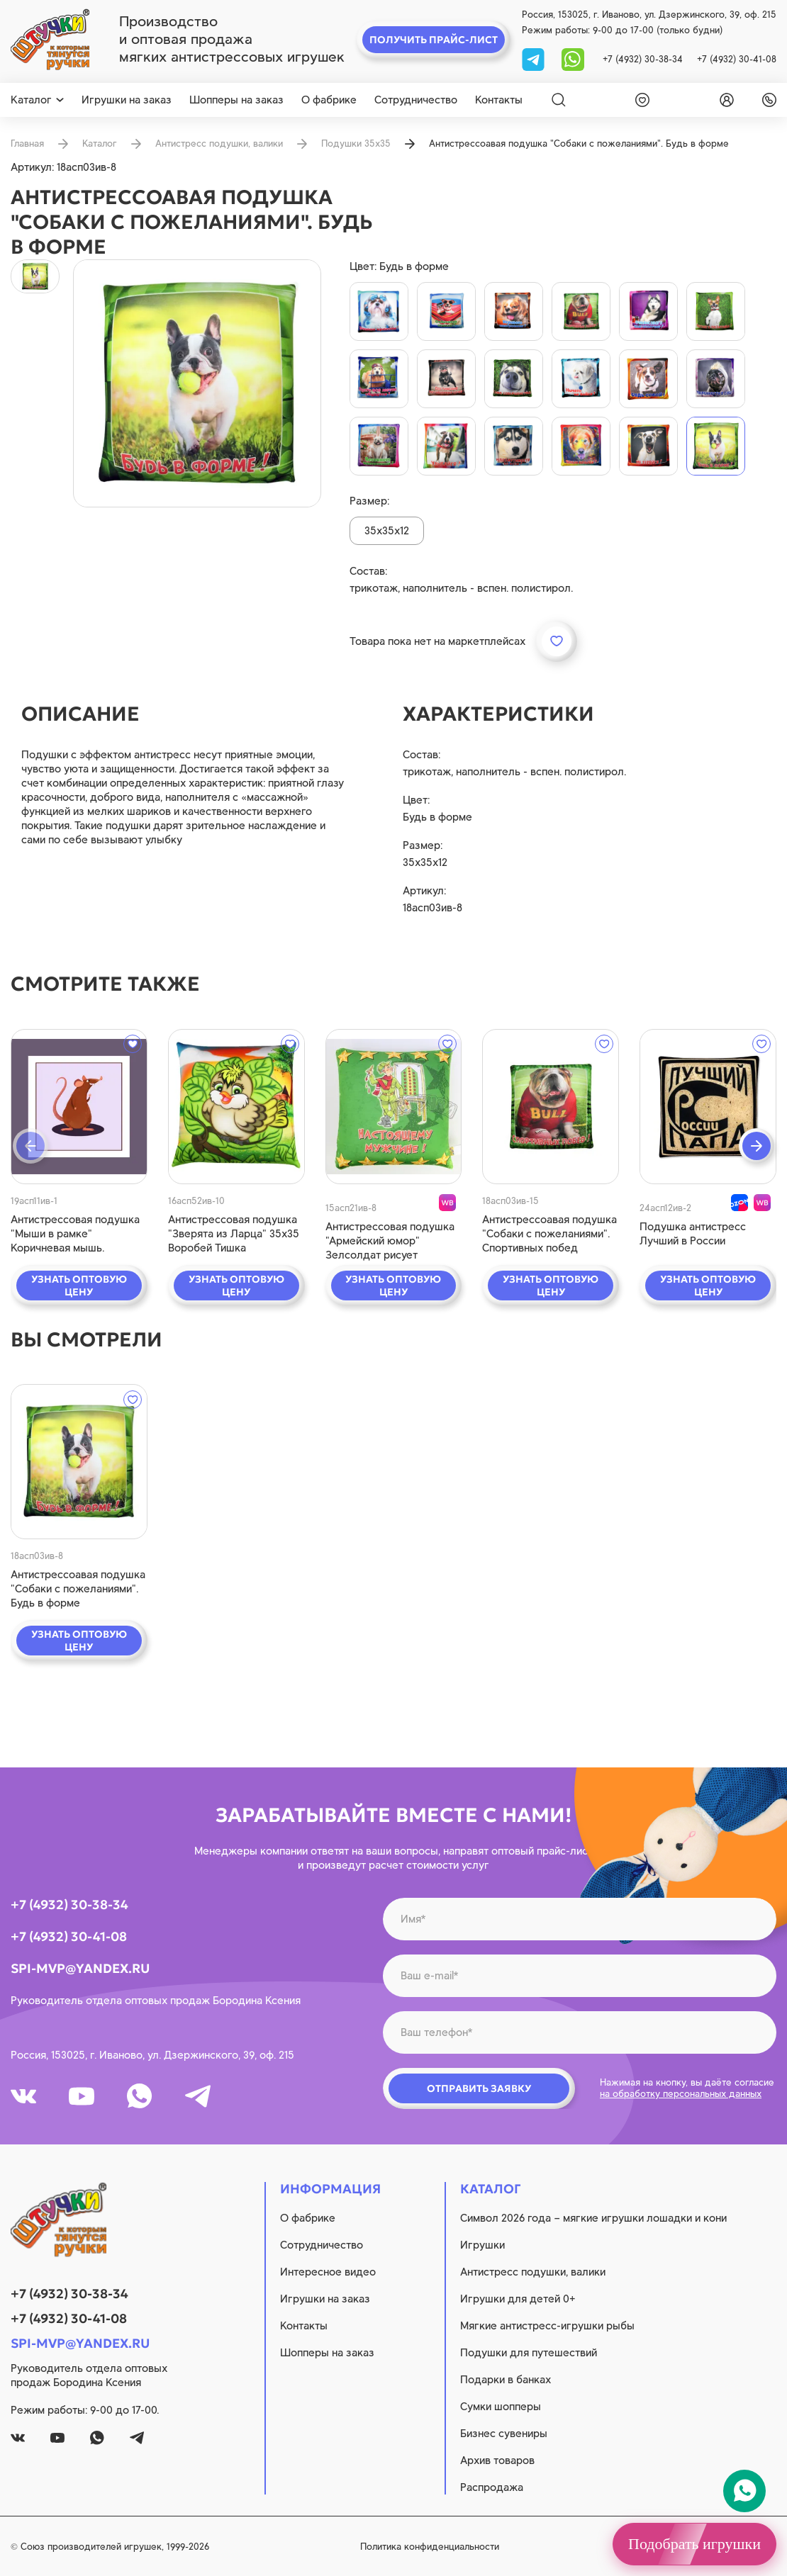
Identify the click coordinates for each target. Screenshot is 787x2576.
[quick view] (79, 1106)
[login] (724, 100)
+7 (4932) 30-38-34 (643, 59)
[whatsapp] (573, 58)
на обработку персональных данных (680, 2093)
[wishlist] (639, 100)
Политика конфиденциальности (429, 2546)
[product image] (197, 383)
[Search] (559, 100)
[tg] (534, 58)
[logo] (50, 40)
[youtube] (81, 2096)
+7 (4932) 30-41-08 (736, 59)
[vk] (23, 2096)
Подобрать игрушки (694, 2544)
